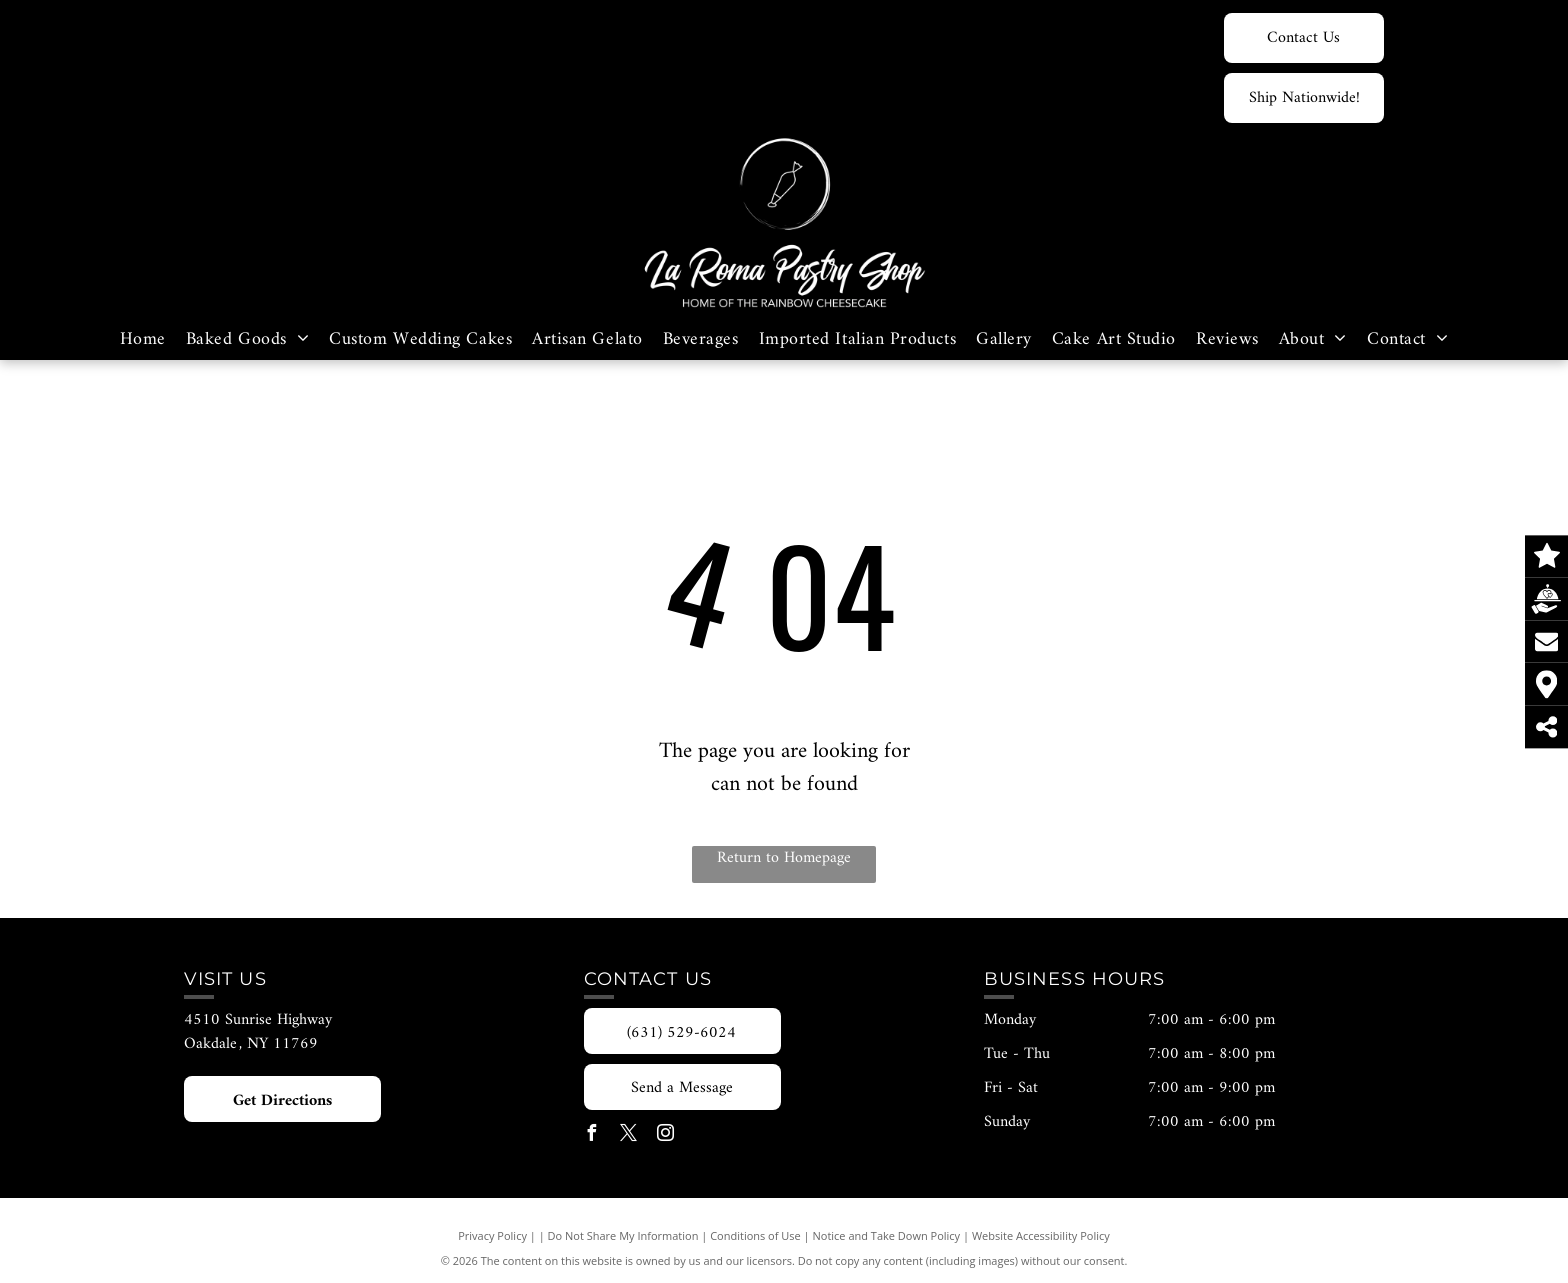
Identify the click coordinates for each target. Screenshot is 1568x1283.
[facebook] (592, 1135)
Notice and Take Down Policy (887, 1235)
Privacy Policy (492, 1235)
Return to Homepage (784, 859)
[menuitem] (143, 339)
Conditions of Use (755, 1235)
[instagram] (666, 1135)
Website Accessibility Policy (1041, 1235)
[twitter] (629, 1135)
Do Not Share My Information (623, 1235)
